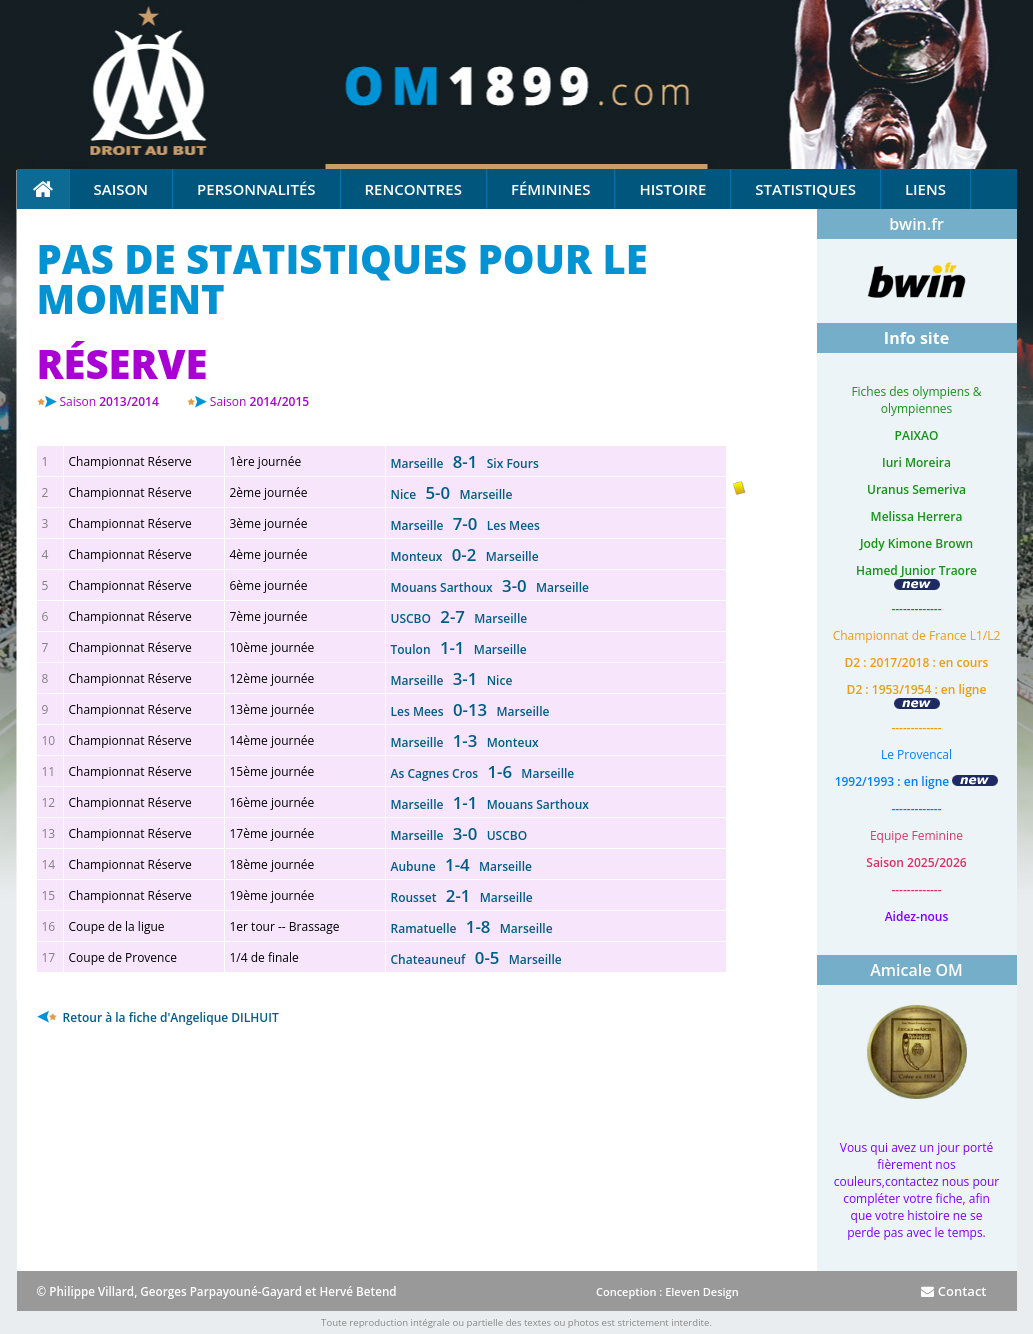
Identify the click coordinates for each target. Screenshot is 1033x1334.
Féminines (550, 189)
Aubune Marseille (461, 866)
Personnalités (256, 189)
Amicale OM (916, 970)
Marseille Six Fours (465, 463)
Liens (925, 189)
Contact (953, 1291)
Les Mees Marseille (470, 711)
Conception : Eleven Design (667, 1291)
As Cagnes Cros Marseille (483, 773)
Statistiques (805, 189)
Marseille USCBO (459, 835)
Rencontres (413, 189)
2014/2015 (259, 401)
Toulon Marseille (459, 649)
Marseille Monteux (465, 742)
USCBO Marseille (459, 618)
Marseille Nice (452, 680)
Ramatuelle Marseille (472, 928)
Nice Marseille (452, 494)
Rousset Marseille (462, 897)
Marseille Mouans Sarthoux (490, 804)
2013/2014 (109, 401)
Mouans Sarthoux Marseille (490, 587)
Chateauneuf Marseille (476, 959)
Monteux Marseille (465, 556)
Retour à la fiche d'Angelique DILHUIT (158, 1017)
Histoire (672, 189)
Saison (121, 189)
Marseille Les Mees (465, 525)
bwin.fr (916, 224)
